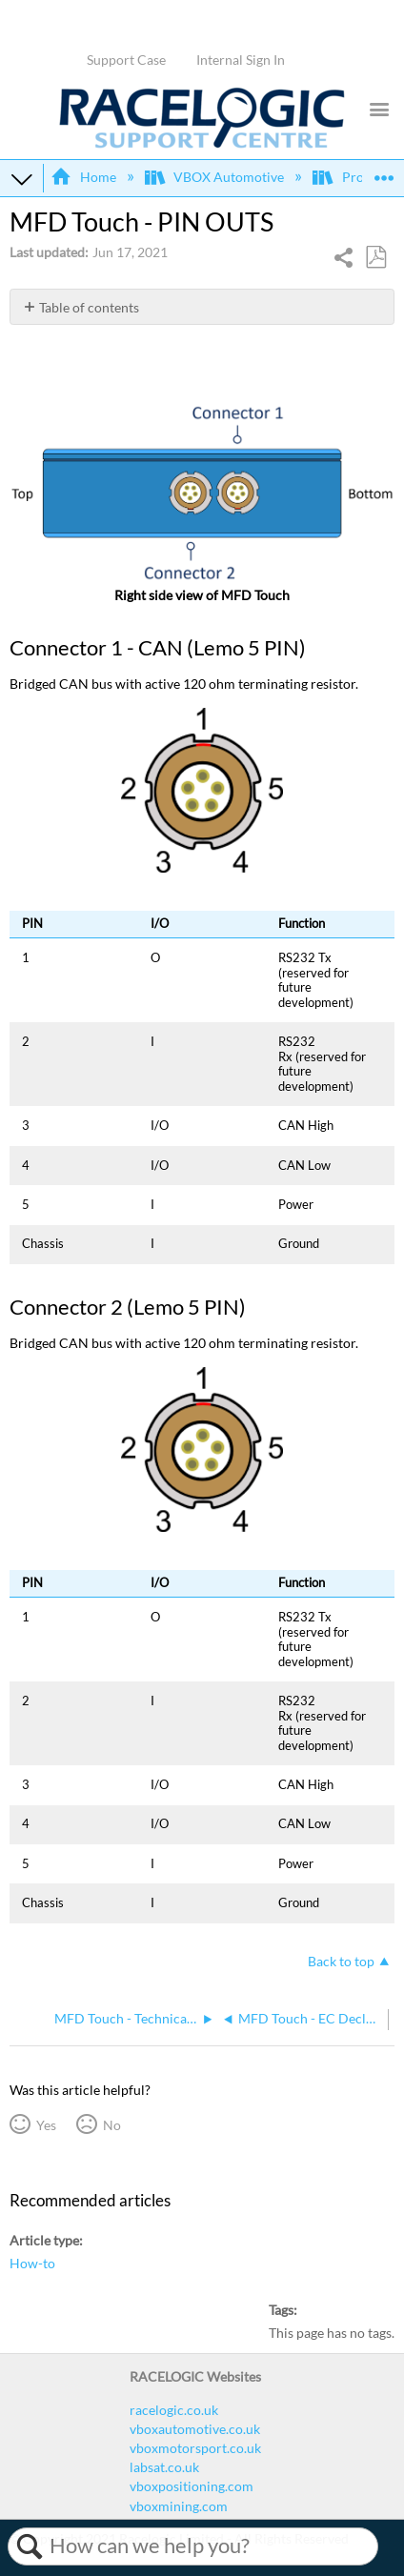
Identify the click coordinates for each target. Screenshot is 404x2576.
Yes (46, 2125)
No (112, 2125)
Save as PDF (375, 258)
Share (344, 259)
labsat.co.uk (164, 2467)
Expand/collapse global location (384, 172)
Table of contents (89, 307)
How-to (32, 2263)
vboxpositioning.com (191, 2486)
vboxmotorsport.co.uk (195, 2448)
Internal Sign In (240, 59)
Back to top (341, 1961)
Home (84, 177)
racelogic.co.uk (174, 2410)
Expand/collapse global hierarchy (22, 178)
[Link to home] (202, 143)
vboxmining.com (179, 2506)
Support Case (126, 59)
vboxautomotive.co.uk (195, 2429)
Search (29, 2546)
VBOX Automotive (216, 177)
